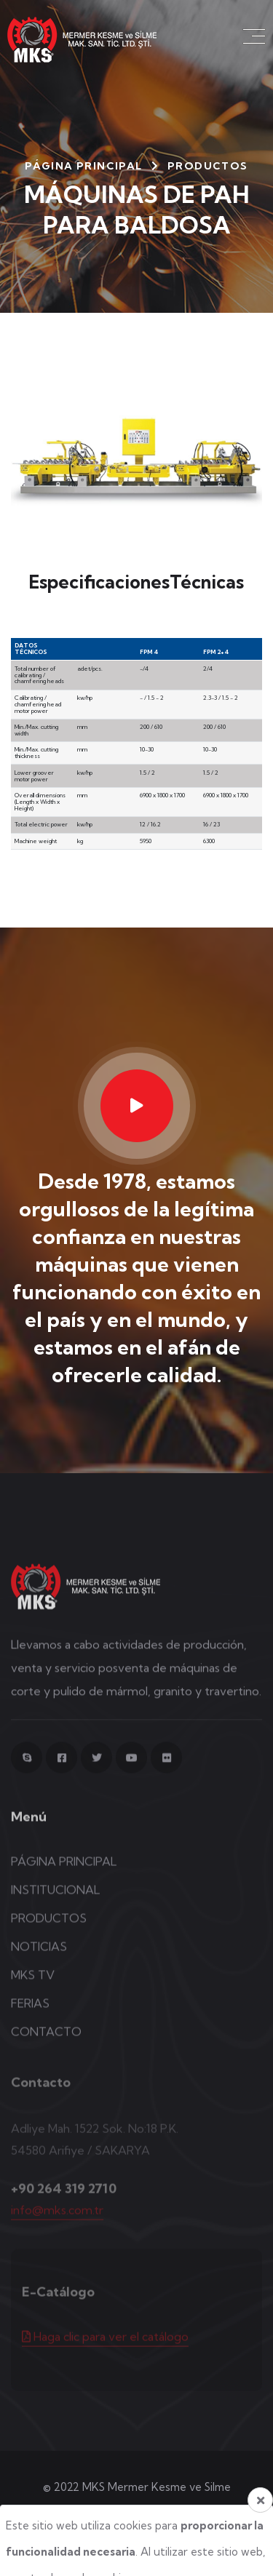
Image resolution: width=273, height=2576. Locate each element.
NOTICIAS (39, 1957)
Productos (207, 165)
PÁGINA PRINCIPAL (83, 165)
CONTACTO (46, 2042)
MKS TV (33, 1985)
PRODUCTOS (49, 1928)
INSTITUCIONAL (55, 1900)
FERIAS (30, 2013)
